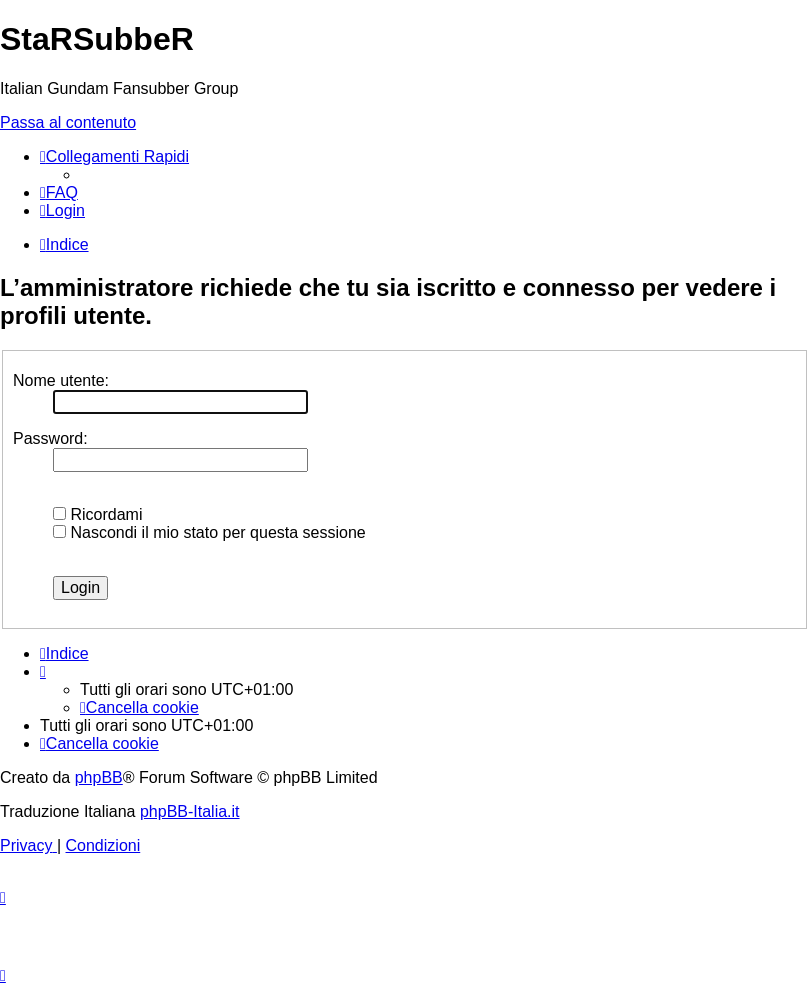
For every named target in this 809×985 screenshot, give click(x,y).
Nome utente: (61, 380)
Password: (50, 438)
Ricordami (97, 514)
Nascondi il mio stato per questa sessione (209, 532)
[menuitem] (59, 192)
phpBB (99, 777)
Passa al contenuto (68, 122)
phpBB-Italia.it (190, 811)
